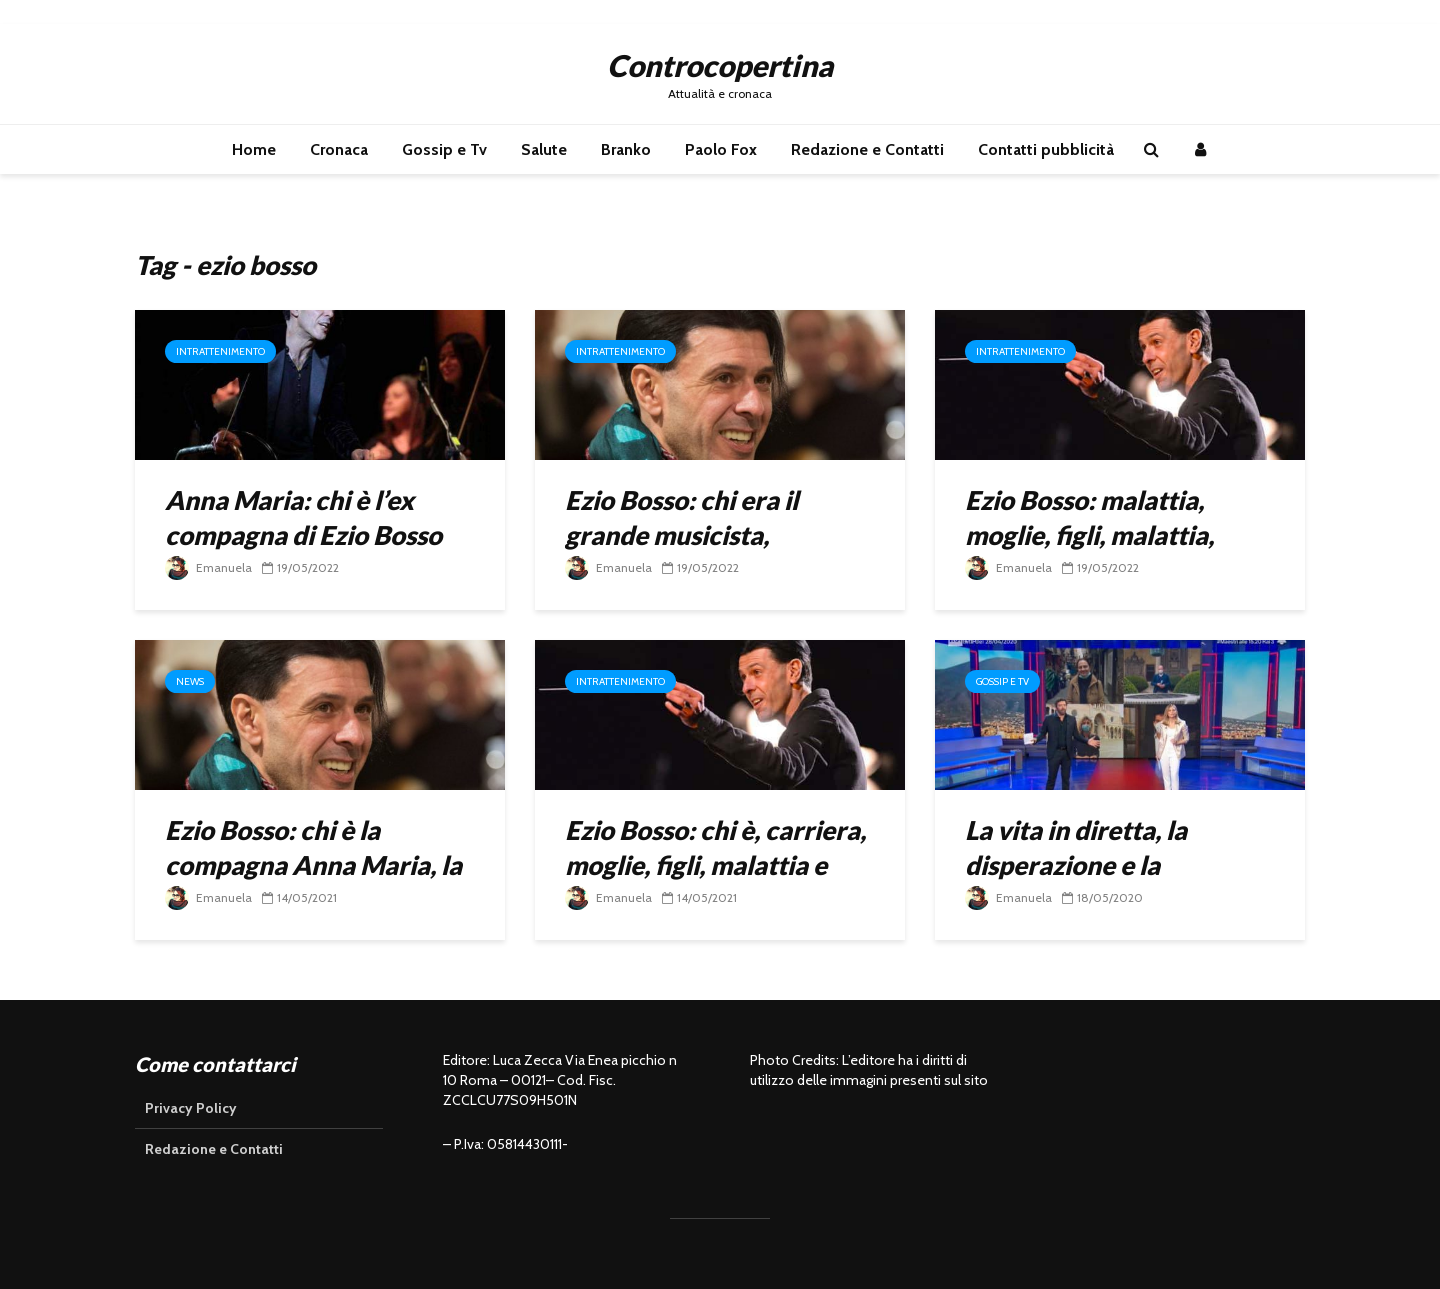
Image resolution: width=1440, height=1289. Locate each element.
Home (254, 149)
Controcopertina (720, 65)
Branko (626, 149)
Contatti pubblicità (1046, 149)
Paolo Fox (721, 149)
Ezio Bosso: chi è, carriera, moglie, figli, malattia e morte (715, 865)
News (190, 681)
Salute (544, 149)
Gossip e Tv (444, 149)
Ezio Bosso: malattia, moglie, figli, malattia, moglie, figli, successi (1089, 535)
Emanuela (208, 567)
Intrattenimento (220, 351)
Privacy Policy (191, 1108)
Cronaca (339, 149)
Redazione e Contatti (867, 149)
